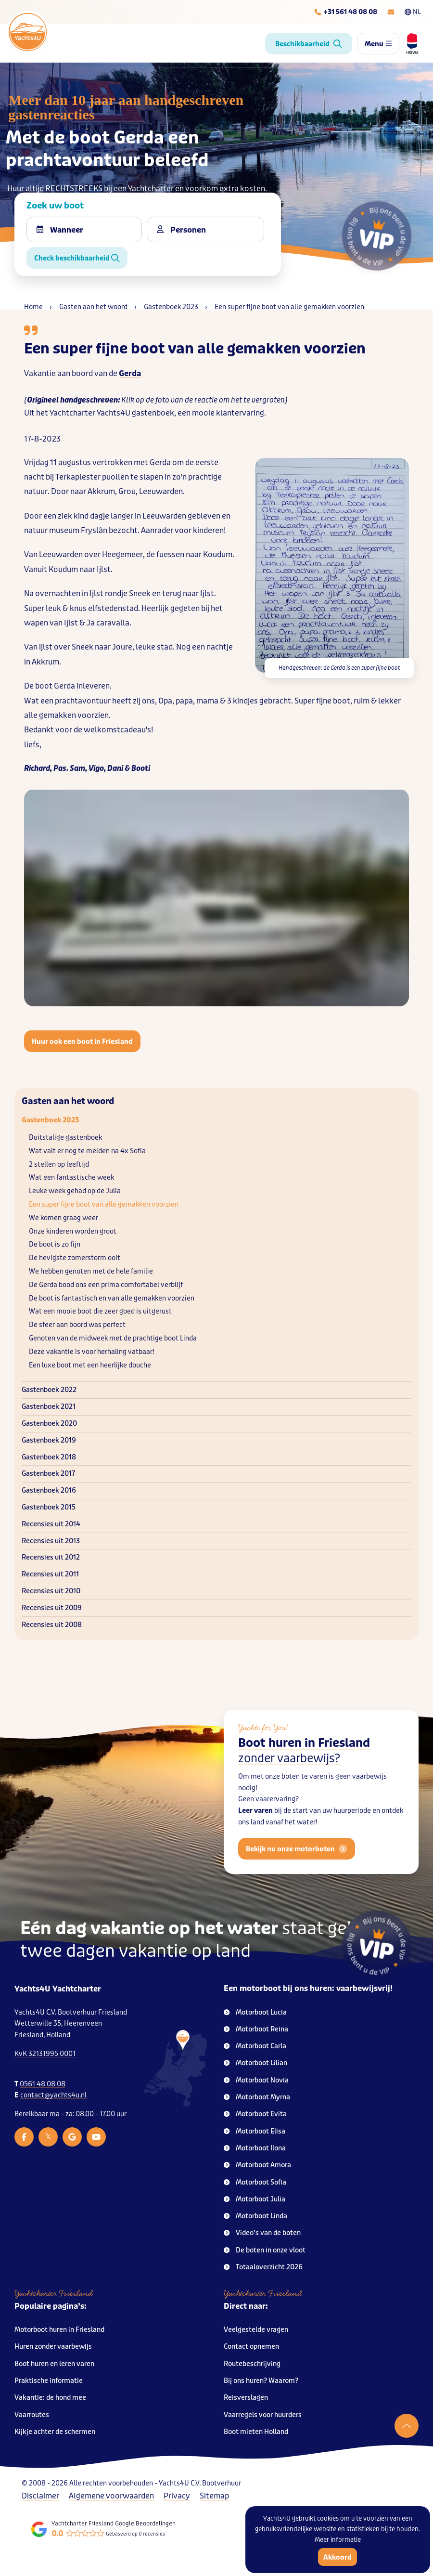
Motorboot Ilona (255, 2148)
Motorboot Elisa (254, 2131)
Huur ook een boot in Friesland (82, 1041)
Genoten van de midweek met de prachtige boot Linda (113, 1338)
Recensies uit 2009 (52, 1608)
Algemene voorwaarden (111, 2496)
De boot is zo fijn (54, 1244)
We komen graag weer (63, 1218)
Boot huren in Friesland (304, 1768)
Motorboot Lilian (255, 2063)
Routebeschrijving (252, 2363)
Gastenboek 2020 (49, 1423)
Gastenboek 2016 (49, 1490)
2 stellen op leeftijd (59, 1164)
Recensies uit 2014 (51, 1524)
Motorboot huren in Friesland (59, 2329)
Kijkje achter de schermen (54, 2431)
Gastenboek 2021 (49, 1406)
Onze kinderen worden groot (72, 1231)
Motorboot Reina (256, 2029)
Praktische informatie (48, 2380)
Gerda (130, 373)
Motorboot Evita (255, 2114)
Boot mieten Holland (256, 2431)
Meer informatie (338, 2540)
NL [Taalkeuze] (413, 12)
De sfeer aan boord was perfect (77, 1324)
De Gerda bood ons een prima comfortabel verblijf (106, 1284)
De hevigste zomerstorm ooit (74, 1257)
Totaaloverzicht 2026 (263, 2267)
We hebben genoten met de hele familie (91, 1271)
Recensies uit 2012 (51, 1557)
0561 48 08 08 (42, 2084)
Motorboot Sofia (255, 2182)
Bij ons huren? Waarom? (261, 2380)
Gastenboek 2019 (49, 1440)
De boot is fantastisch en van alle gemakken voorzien (111, 1298)
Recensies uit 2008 (52, 1624)
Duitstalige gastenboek (65, 1137)
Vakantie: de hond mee (50, 2397)
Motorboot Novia (256, 2080)
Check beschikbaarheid (77, 258)
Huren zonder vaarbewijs (53, 2346)
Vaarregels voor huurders (263, 2415)
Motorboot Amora (257, 2165)
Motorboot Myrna (257, 2097)
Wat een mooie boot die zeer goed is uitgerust (100, 1311)
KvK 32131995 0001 (45, 2053)
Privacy (177, 2496)
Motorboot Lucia (255, 2012)
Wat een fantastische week (71, 1177)
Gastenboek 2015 (49, 1507)
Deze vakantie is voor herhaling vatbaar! (91, 1351)
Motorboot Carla (255, 2046)
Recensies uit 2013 (51, 1541)
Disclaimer (40, 2496)
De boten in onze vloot (265, 2250)
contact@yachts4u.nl (53, 2095)
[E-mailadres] (391, 12)
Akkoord (337, 2557)
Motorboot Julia (254, 2199)
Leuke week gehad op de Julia (75, 1191)
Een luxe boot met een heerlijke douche (90, 1365)
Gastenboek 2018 (49, 1457)
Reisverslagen (246, 2397)
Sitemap (214, 2496)
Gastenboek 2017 (48, 1473)
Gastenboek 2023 (50, 1120)
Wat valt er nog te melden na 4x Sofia (87, 1151)
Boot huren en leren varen (54, 2363)
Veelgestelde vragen (256, 2329)
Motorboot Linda (255, 2216)
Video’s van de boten (262, 2233)
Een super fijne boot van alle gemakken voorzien (103, 1204)
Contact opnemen (251, 2346)
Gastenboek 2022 (49, 1389)
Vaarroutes (31, 2415)
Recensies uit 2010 (51, 1591)
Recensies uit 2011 (50, 1574)
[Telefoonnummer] (345, 12)
